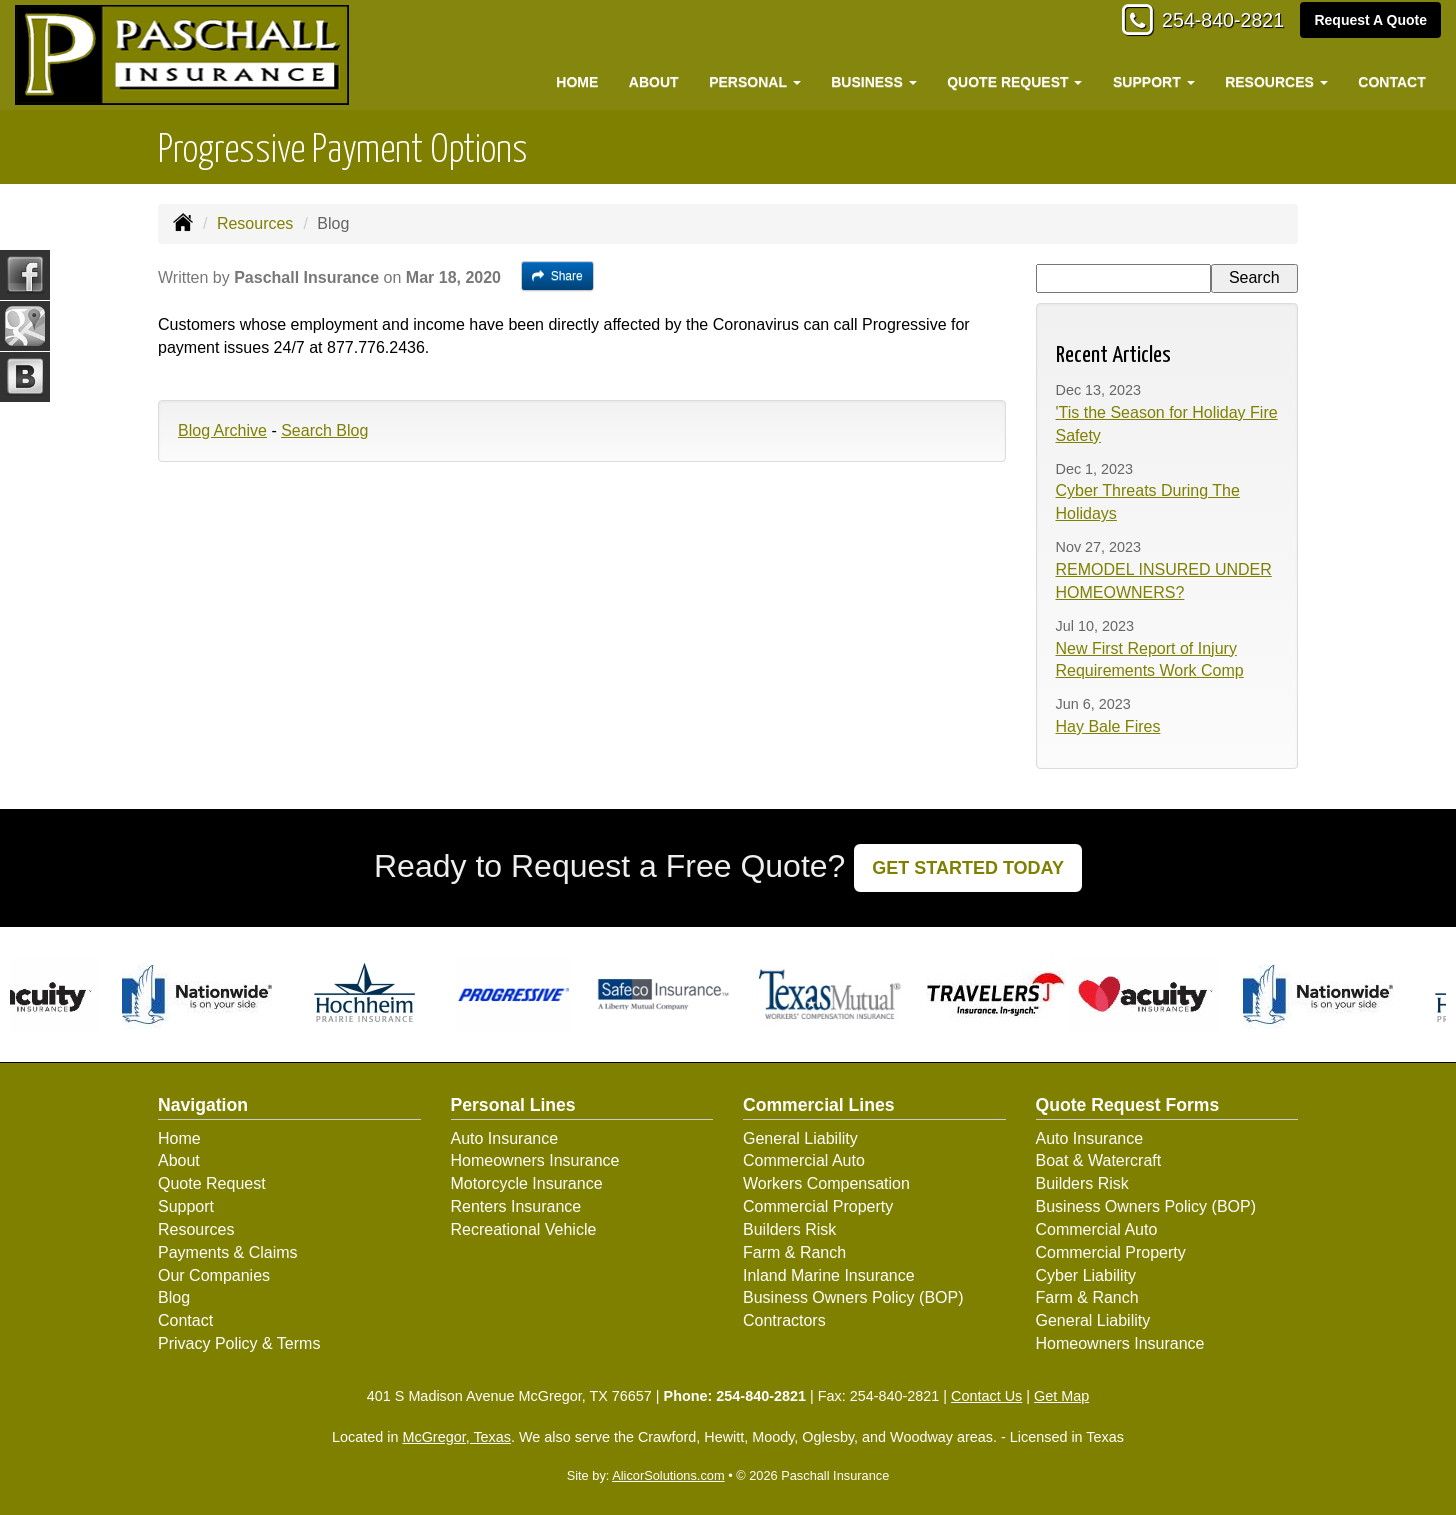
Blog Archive (222, 430)
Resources (255, 223)
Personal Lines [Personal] (513, 1105)
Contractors (784, 1320)
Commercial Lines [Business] (819, 1105)
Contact (1391, 82)
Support (186, 1206)
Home (577, 82)
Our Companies (214, 1275)
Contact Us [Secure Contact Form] (986, 1396)
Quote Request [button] (1014, 82)
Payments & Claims (228, 1252)
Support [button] (1154, 82)
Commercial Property (818, 1206)
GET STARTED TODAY (968, 868)
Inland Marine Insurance (829, 1275)
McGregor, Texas (456, 1437)
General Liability (800, 1138)
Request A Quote (1370, 22)
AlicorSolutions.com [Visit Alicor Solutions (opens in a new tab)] (668, 1475)
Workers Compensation (826, 1183)
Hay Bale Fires (1108, 726)
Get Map (1061, 1396)
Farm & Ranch (794, 1252)
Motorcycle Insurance (527, 1183)
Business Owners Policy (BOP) (853, 1297)
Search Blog (324, 430)
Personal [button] (754, 82)
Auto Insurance (505, 1138)
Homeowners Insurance (535, 1160)
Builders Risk (789, 1229)
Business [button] (873, 82)
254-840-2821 (1211, 22)
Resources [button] (1276, 82)
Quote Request (212, 1183)
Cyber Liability (1086, 1275)
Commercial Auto (804, 1160)
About (654, 82)
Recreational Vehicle (524, 1229)
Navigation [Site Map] (203, 1105)
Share (557, 276)
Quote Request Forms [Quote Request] (1128, 1105)
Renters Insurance (516, 1206)
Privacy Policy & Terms (239, 1343)
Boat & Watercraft (1099, 1160)
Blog (174, 1297)
